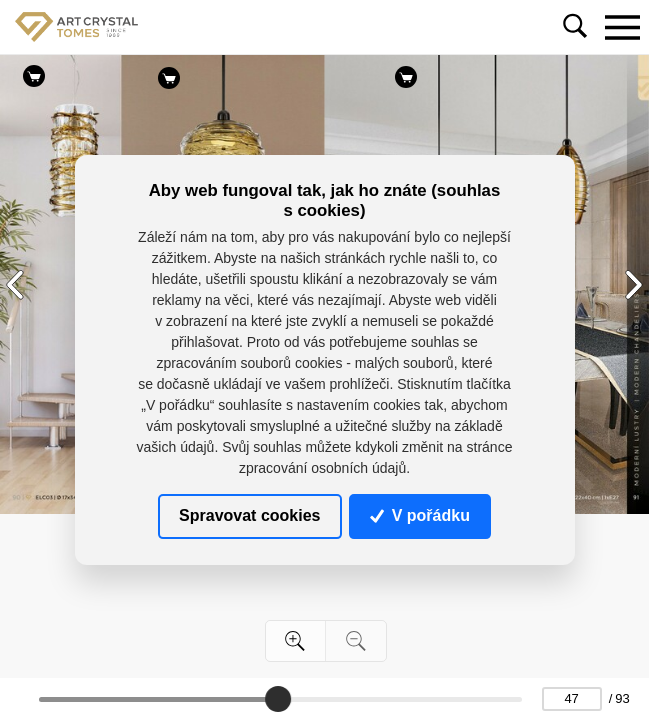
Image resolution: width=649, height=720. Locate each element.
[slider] (278, 699)
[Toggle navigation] (622, 27)
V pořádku (420, 515)
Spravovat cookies (249, 515)
